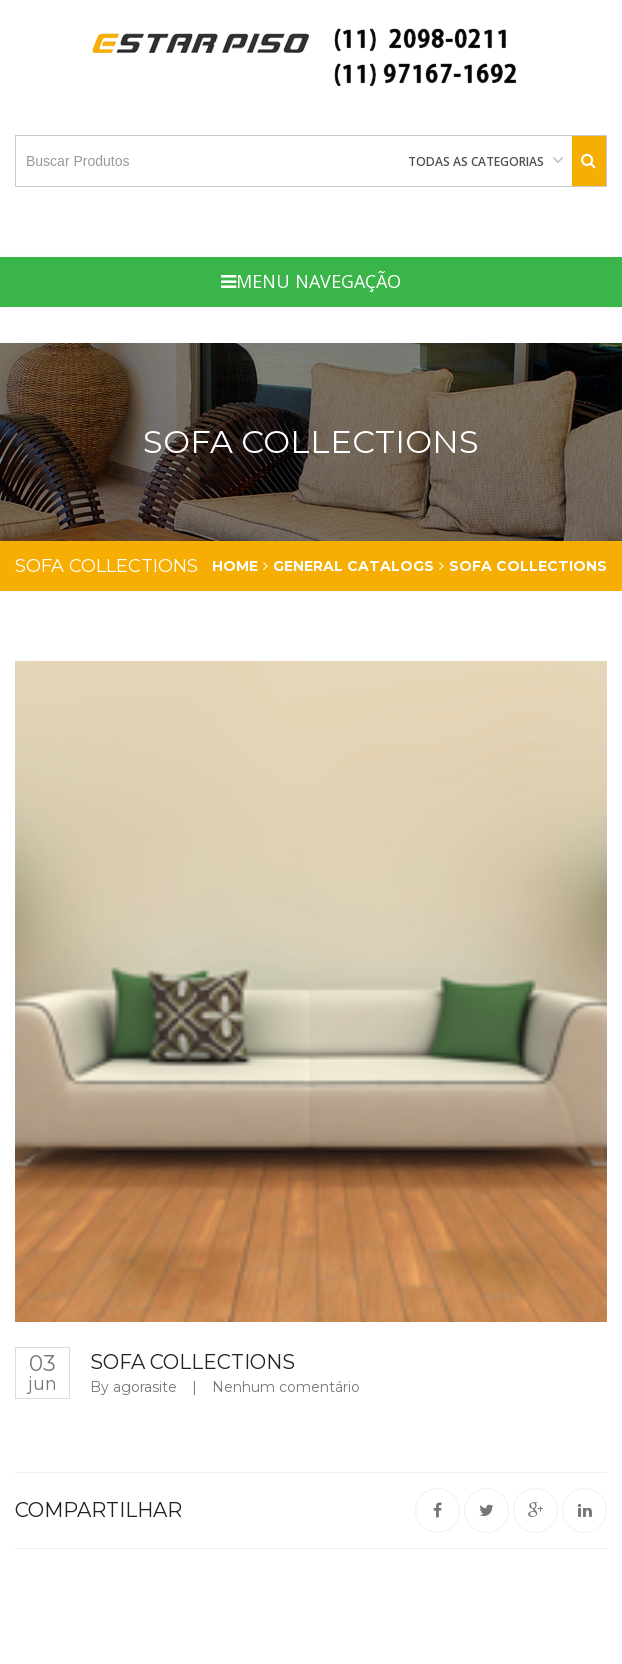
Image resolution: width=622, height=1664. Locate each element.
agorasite (145, 1387)
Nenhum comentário (286, 1387)
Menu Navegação (311, 281)
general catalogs (353, 566)
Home (235, 566)
